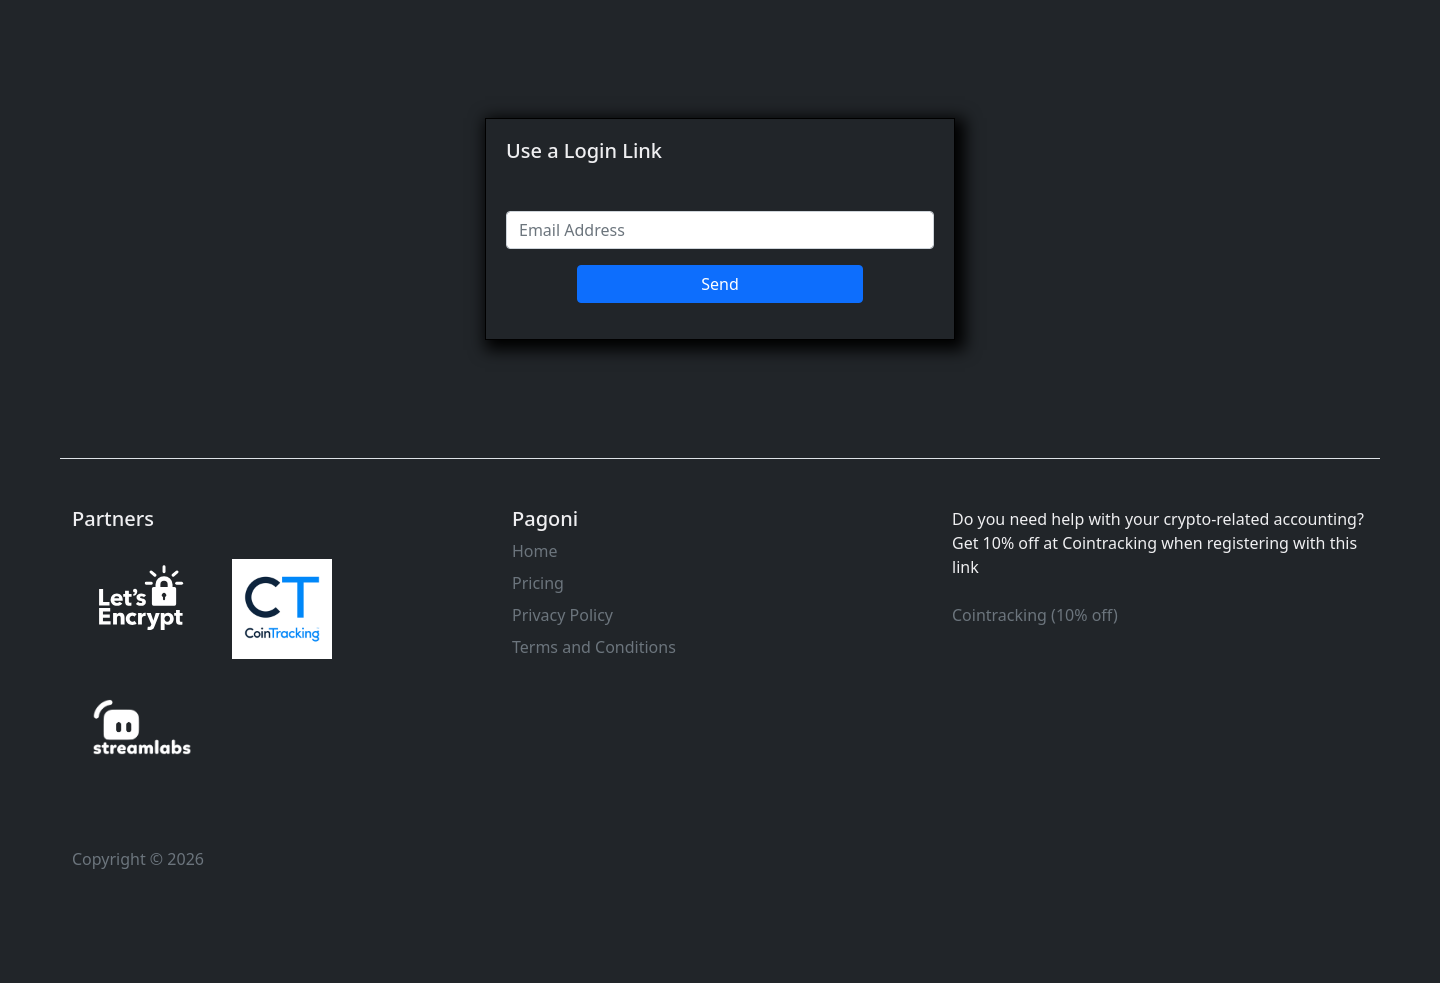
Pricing (538, 583)
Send (720, 284)
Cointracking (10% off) (1035, 615)
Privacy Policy (562, 615)
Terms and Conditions (594, 647)
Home (535, 551)
